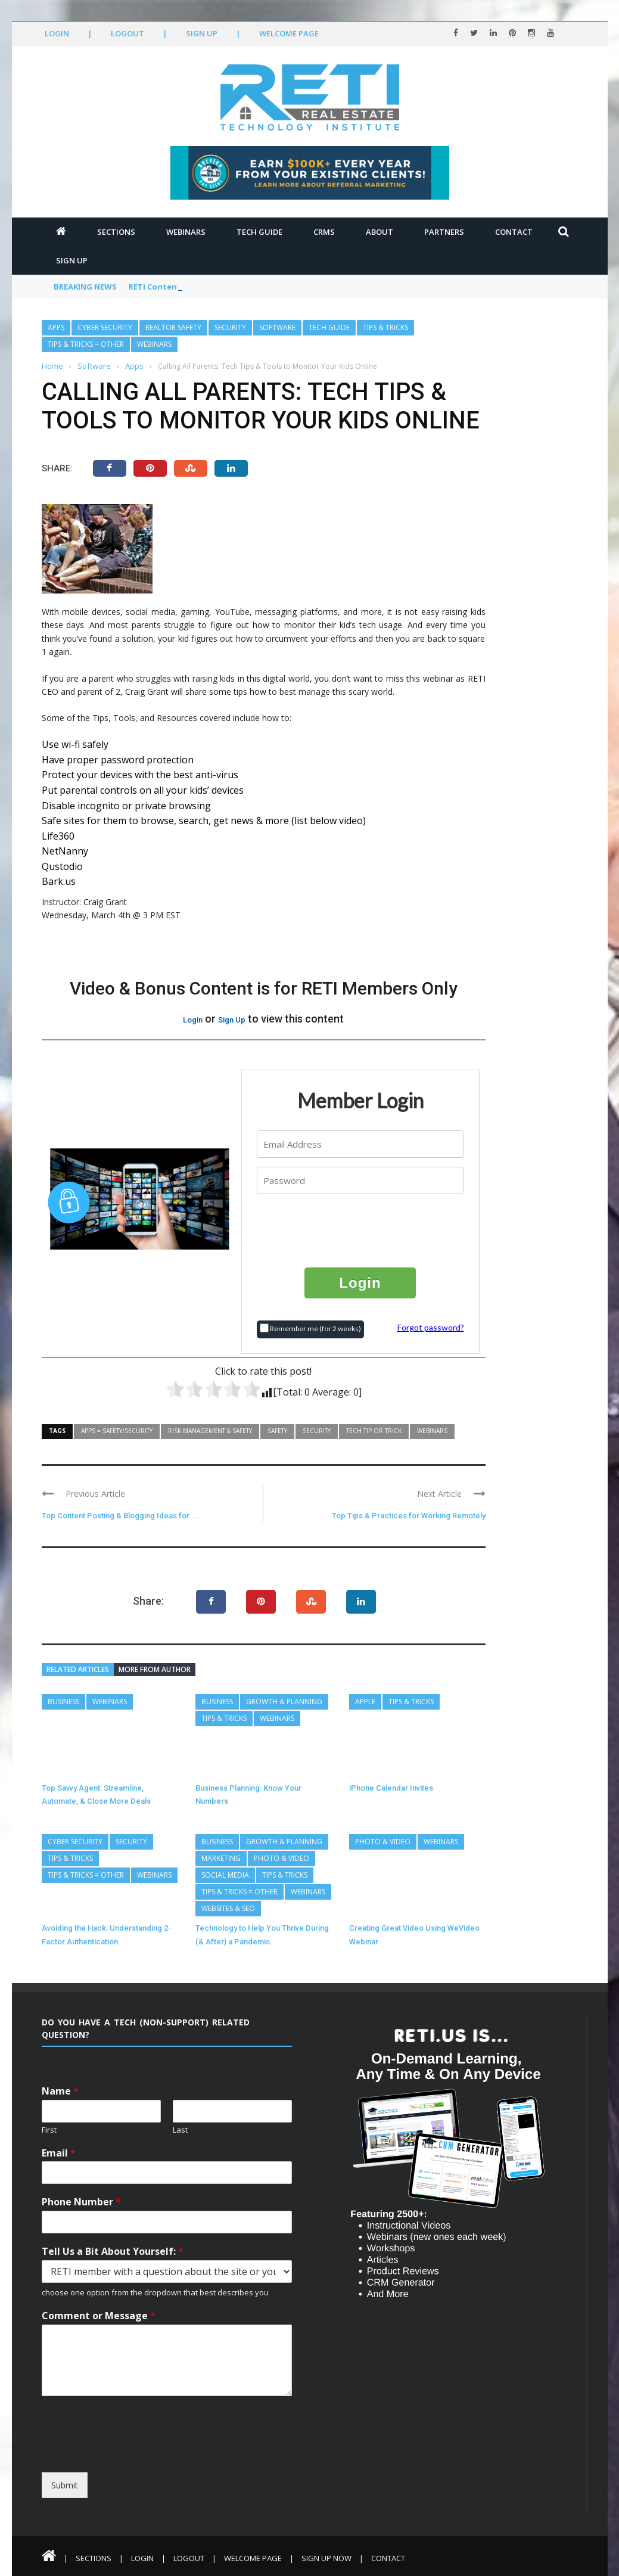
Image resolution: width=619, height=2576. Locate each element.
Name (60, 2091)
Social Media (225, 1875)
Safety (277, 1431)
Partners (444, 231)
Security (230, 327)
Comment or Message (98, 2316)
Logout (127, 33)
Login (57, 33)
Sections (116, 231)
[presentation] (361, 1230)
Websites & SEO (228, 1908)
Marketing (221, 1858)
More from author (155, 1669)
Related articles (77, 1669)
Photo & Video (281, 1858)
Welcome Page (289, 33)
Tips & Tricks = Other (86, 344)
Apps (56, 327)
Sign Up (201, 33)
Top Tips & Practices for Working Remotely (409, 1515)
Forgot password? (430, 1327)
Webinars (186, 231)
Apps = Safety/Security (117, 1431)
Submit (64, 2485)
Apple (365, 1701)
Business (63, 1701)
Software (277, 327)
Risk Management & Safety (210, 1431)
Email (59, 2153)
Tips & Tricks (385, 327)
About (379, 231)
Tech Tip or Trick (374, 1431)
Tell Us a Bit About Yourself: (112, 2251)
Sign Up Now (326, 2558)
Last (180, 2130)
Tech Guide (259, 231)
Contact (514, 231)
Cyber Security (104, 327)
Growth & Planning (284, 1701)
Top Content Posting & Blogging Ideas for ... (120, 1515)
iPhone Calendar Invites (391, 1787)
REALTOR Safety (173, 327)
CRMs (324, 231)
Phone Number (81, 2202)
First (49, 2130)
